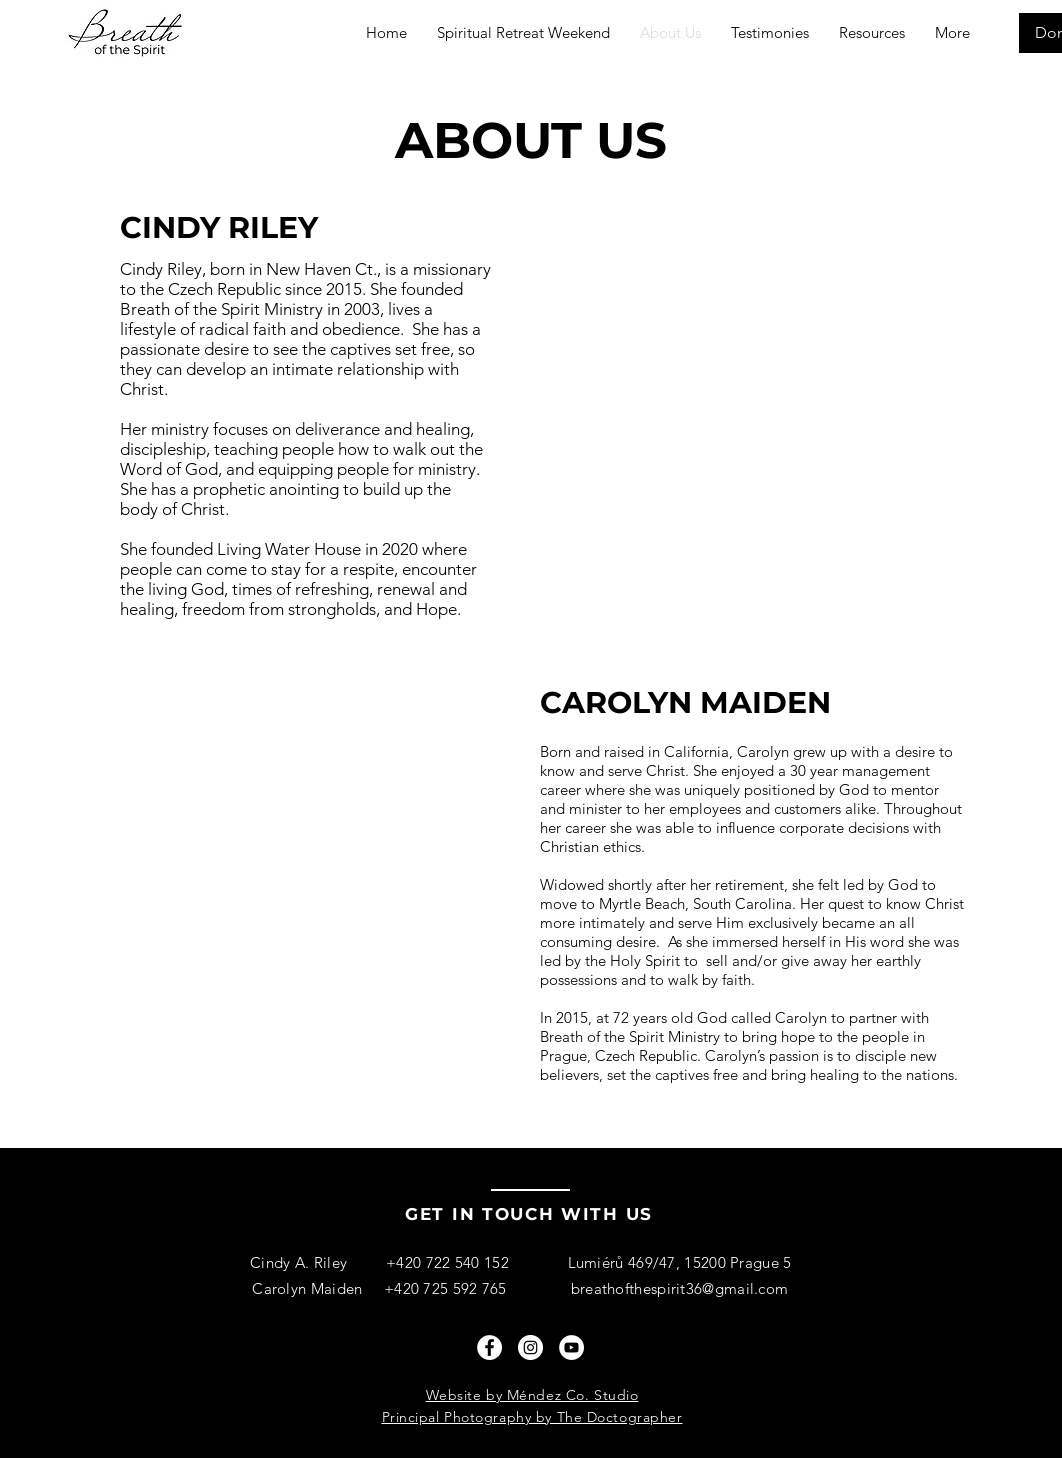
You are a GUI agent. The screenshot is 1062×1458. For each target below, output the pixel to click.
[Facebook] (489, 1347)
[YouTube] (571, 1347)
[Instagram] (530, 1347)
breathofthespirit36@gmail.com (680, 1288)
